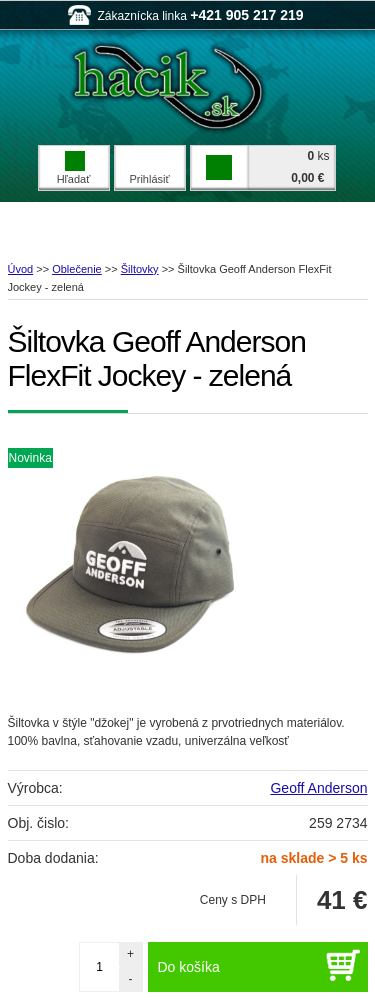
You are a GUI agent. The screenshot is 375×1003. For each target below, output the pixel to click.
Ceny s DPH (233, 900)
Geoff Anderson (318, 788)
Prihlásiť (149, 179)
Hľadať (74, 168)
